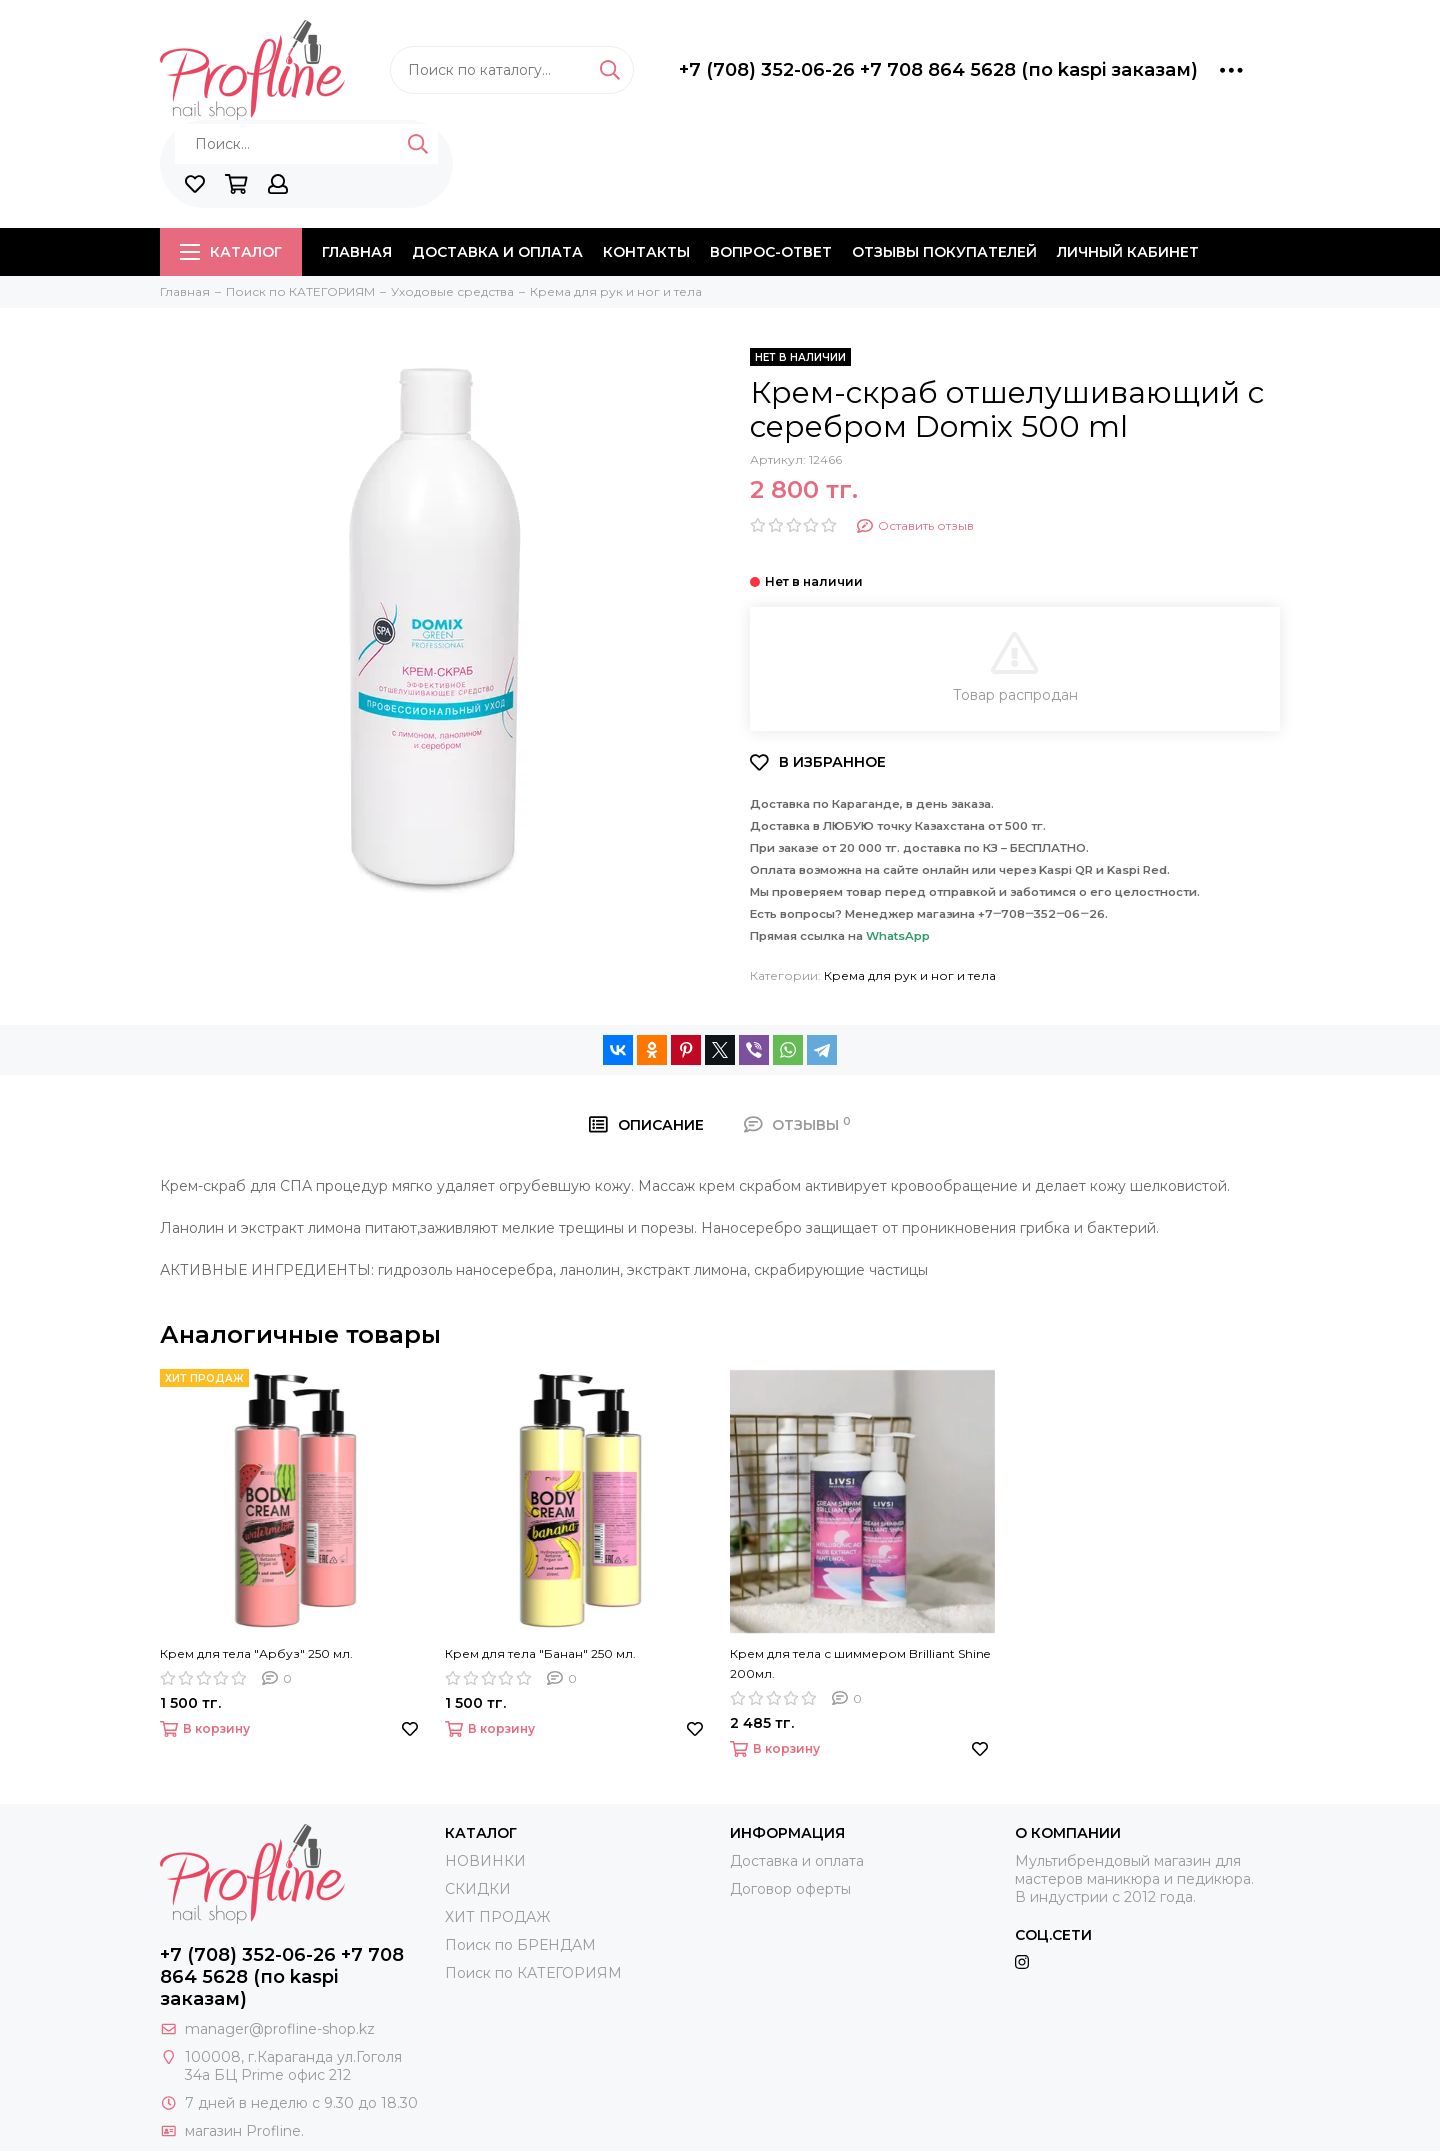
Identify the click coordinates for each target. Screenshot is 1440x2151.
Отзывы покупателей (944, 252)
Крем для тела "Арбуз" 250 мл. (256, 1653)
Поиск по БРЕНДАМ (520, 1945)
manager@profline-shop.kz (280, 2029)
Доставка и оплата (497, 252)
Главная (357, 252)
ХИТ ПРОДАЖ (497, 1917)
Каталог (231, 252)
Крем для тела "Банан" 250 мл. (540, 1653)
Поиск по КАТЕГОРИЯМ (533, 1973)
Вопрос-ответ (771, 252)
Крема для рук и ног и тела (910, 975)
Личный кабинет (1128, 252)
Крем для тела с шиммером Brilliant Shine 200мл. (860, 1663)
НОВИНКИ (485, 1861)
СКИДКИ (478, 1889)
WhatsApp (898, 936)
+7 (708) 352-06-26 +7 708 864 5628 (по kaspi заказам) (938, 70)
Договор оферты (790, 1889)
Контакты (646, 252)
